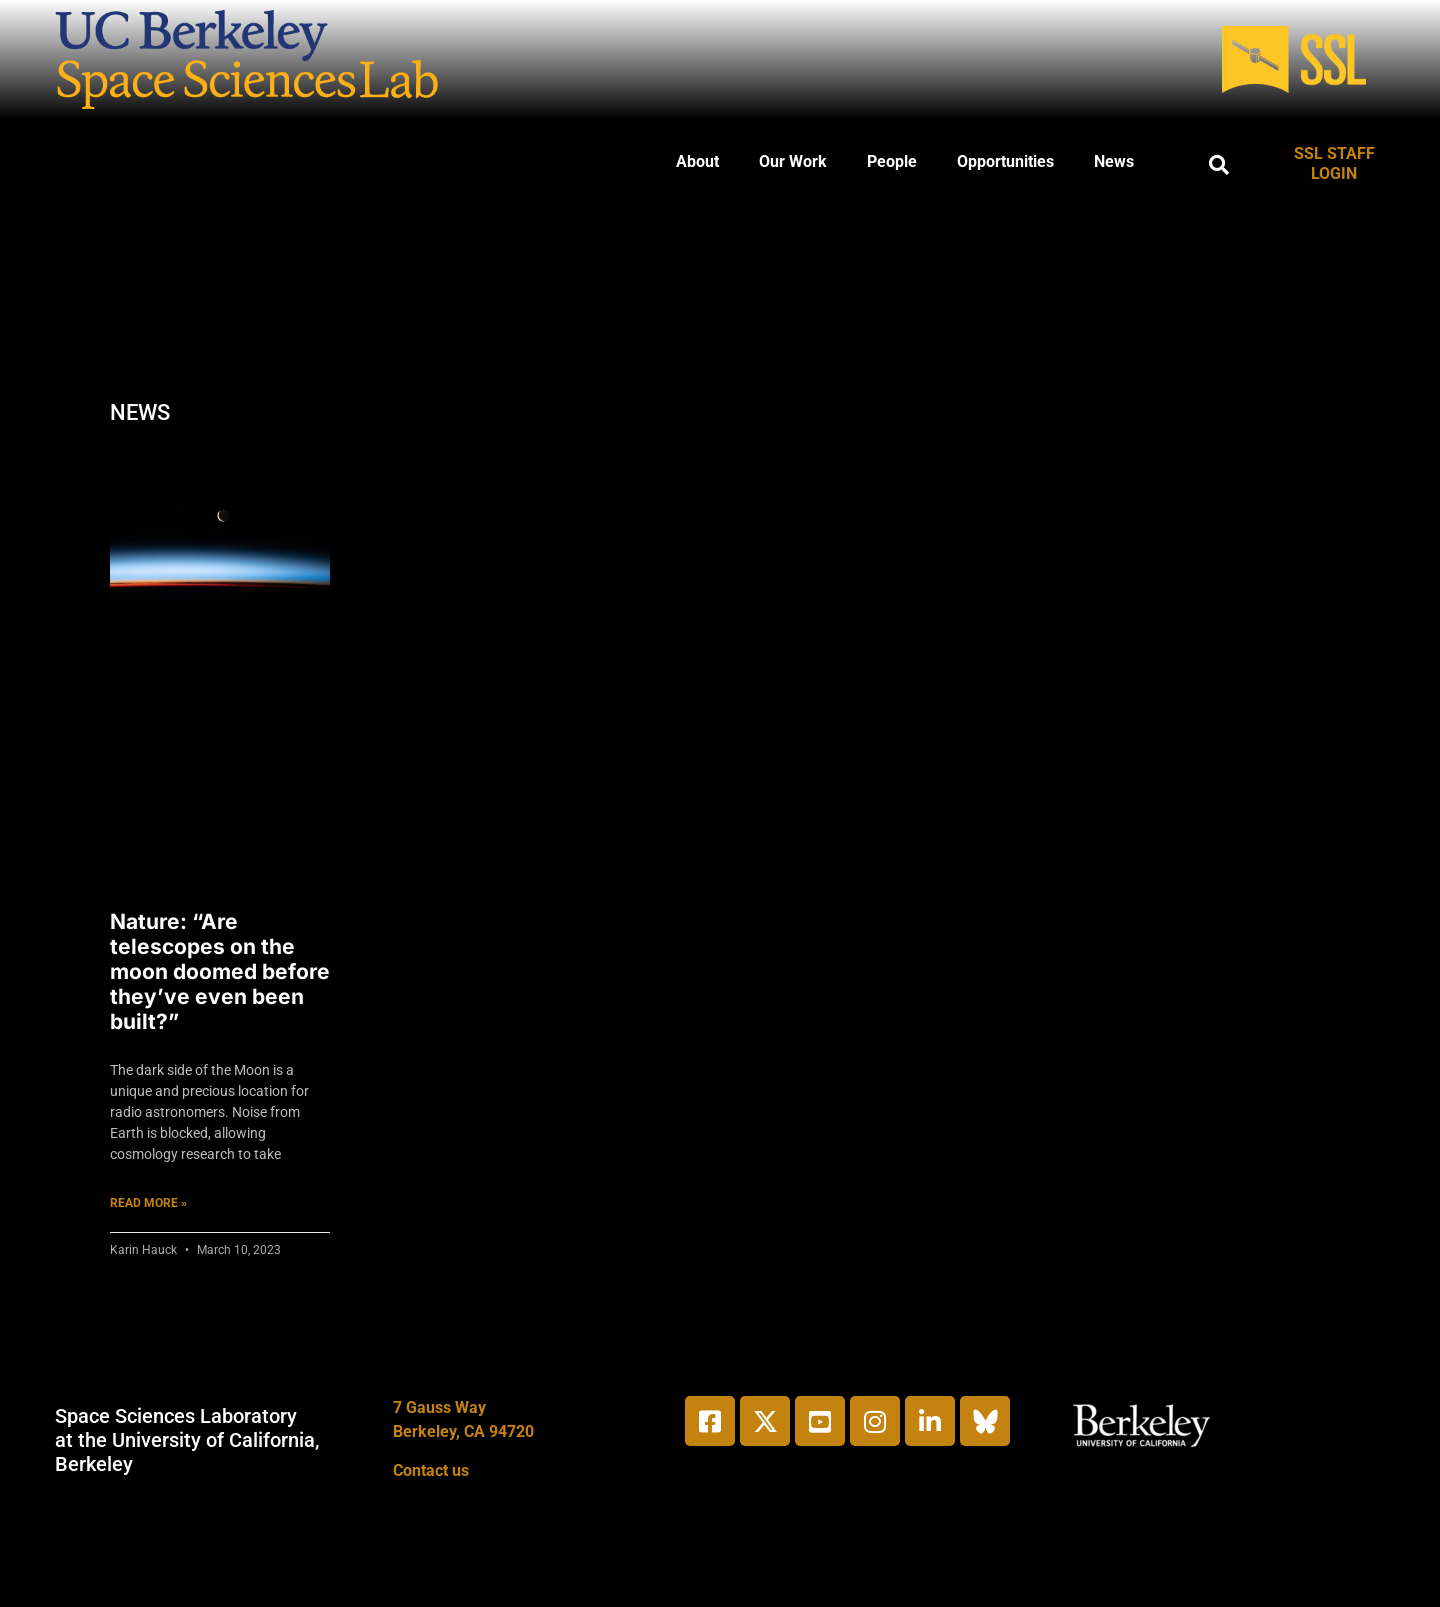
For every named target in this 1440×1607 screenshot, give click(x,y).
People (892, 161)
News (1114, 161)
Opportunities (1005, 161)
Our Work (793, 161)
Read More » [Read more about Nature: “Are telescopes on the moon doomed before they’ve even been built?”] (148, 1203)
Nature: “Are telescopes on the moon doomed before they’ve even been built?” (220, 972)
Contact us (431, 1470)
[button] (1219, 165)
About (697, 161)
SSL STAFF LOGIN (1334, 163)
